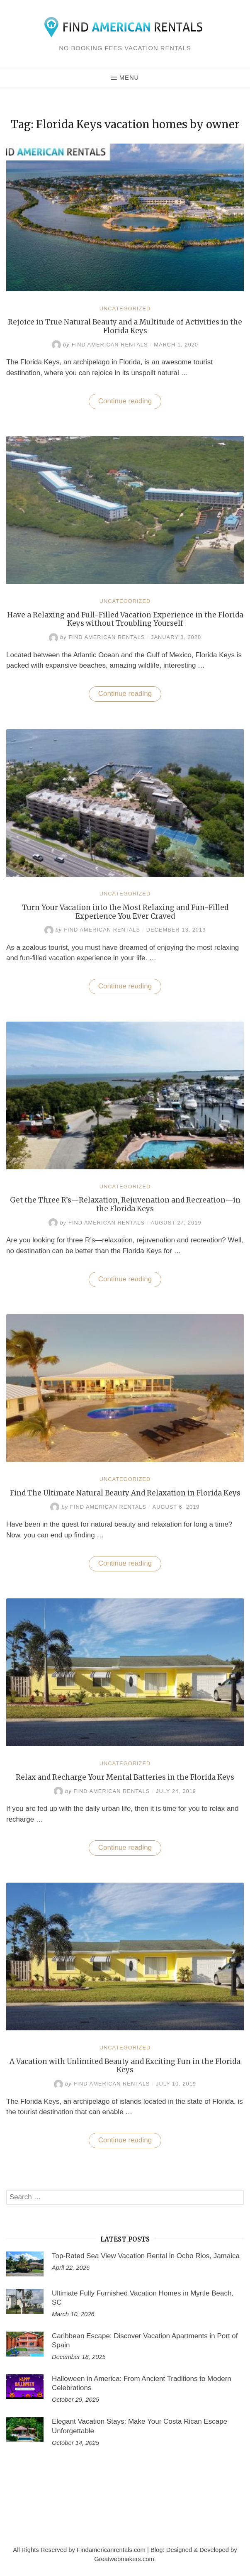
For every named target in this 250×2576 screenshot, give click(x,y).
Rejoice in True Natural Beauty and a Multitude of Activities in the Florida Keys (125, 326)
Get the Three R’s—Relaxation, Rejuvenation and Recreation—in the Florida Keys (125, 1204)
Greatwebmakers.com (124, 2559)
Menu (125, 77)
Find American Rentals (100, 344)
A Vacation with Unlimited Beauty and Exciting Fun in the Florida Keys (125, 2065)
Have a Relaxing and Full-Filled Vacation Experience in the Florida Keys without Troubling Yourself (125, 619)
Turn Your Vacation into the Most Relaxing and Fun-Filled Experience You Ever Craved (125, 911)
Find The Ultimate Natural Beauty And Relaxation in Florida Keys (125, 1493)
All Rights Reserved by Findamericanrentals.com (79, 2550)
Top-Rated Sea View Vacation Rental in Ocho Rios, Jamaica (146, 2256)
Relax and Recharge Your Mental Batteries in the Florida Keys (125, 1777)
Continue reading (129, 403)
